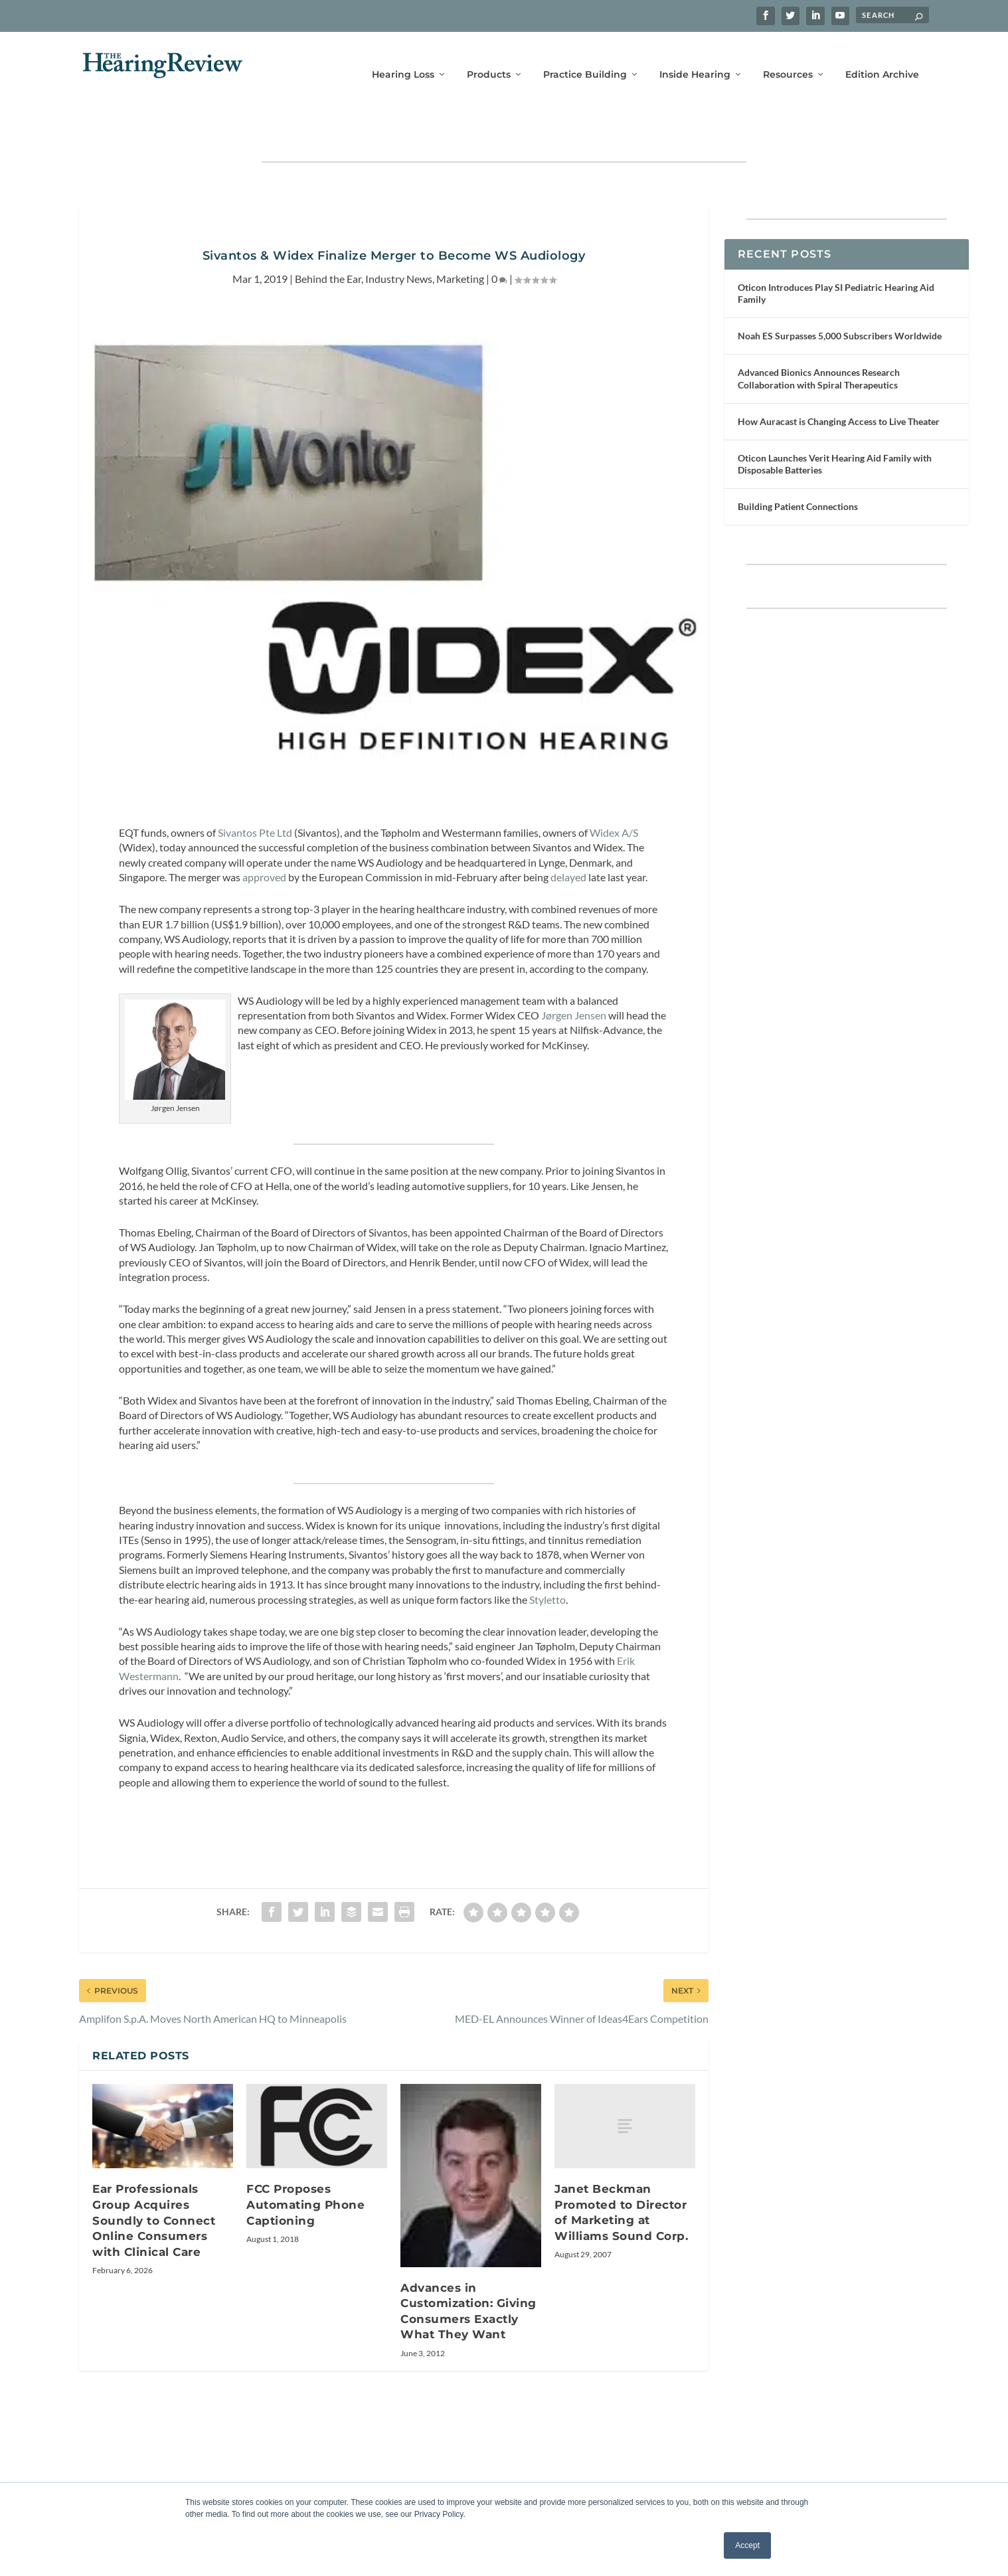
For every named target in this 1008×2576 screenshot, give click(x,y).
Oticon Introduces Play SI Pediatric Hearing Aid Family (836, 255)
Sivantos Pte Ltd (255, 794)
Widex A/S (614, 794)
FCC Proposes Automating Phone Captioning (305, 2166)
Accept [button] (747, 2545)
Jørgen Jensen (573, 977)
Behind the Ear (328, 240)
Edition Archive (882, 58)
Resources (788, 58)
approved (264, 839)
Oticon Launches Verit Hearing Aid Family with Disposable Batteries (835, 426)
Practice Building (585, 58)
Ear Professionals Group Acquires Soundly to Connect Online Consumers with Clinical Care (153, 2182)
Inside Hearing (694, 58)
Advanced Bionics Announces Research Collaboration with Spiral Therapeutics (819, 340)
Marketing (460, 240)
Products (489, 58)
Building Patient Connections (798, 468)
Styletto (547, 1561)
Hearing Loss (403, 58)
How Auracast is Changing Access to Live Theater (839, 383)
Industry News (398, 240)
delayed (568, 839)
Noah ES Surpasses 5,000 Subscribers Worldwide (840, 297)
